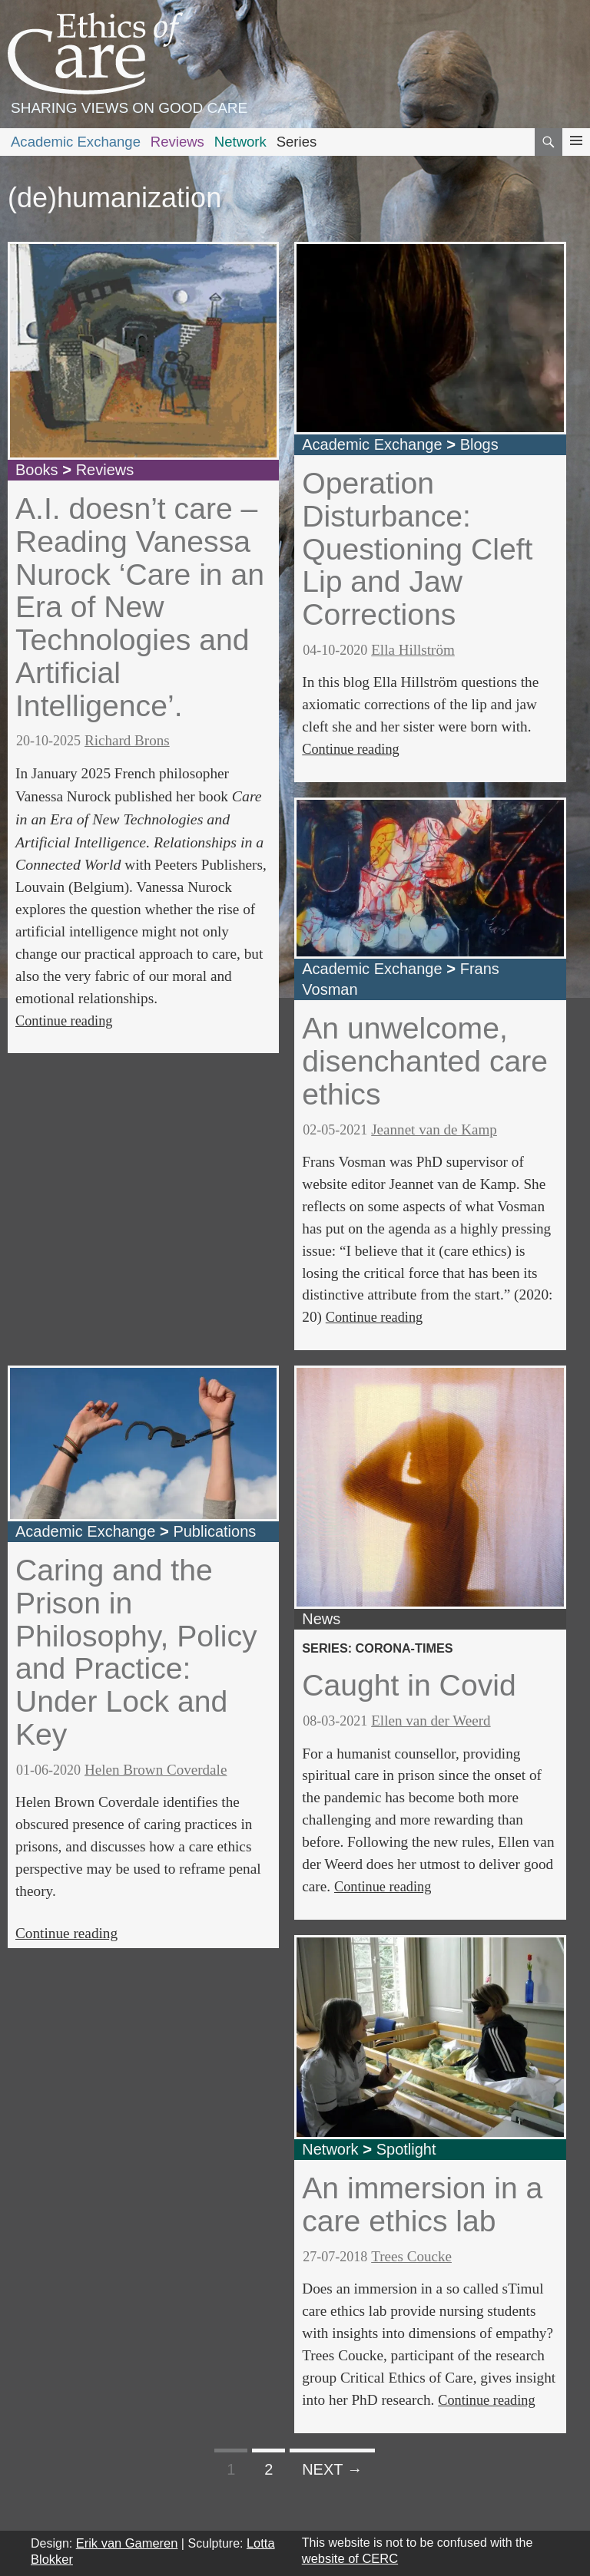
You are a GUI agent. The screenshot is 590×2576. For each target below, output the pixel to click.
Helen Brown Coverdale (156, 1770)
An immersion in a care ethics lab (422, 2204)
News (321, 1618)
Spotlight (406, 2149)
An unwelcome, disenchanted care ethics (425, 1061)
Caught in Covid (408, 1685)
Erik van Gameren (127, 2543)
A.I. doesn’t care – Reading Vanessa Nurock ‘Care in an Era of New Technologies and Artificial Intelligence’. (139, 607)
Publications (214, 1531)
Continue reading (63, 1021)
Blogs (479, 444)
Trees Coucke (411, 2256)
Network (240, 142)
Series (297, 142)
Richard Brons (127, 740)
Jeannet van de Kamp (434, 1129)
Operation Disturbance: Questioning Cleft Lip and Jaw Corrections (417, 549)
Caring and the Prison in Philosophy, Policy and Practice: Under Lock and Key (136, 1652)
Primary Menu (576, 155)
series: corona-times (377, 1648)
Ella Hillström (413, 650)
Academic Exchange (76, 142)
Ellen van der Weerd (430, 1720)
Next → (332, 2469)
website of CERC (350, 2558)
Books (36, 469)
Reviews (177, 142)
